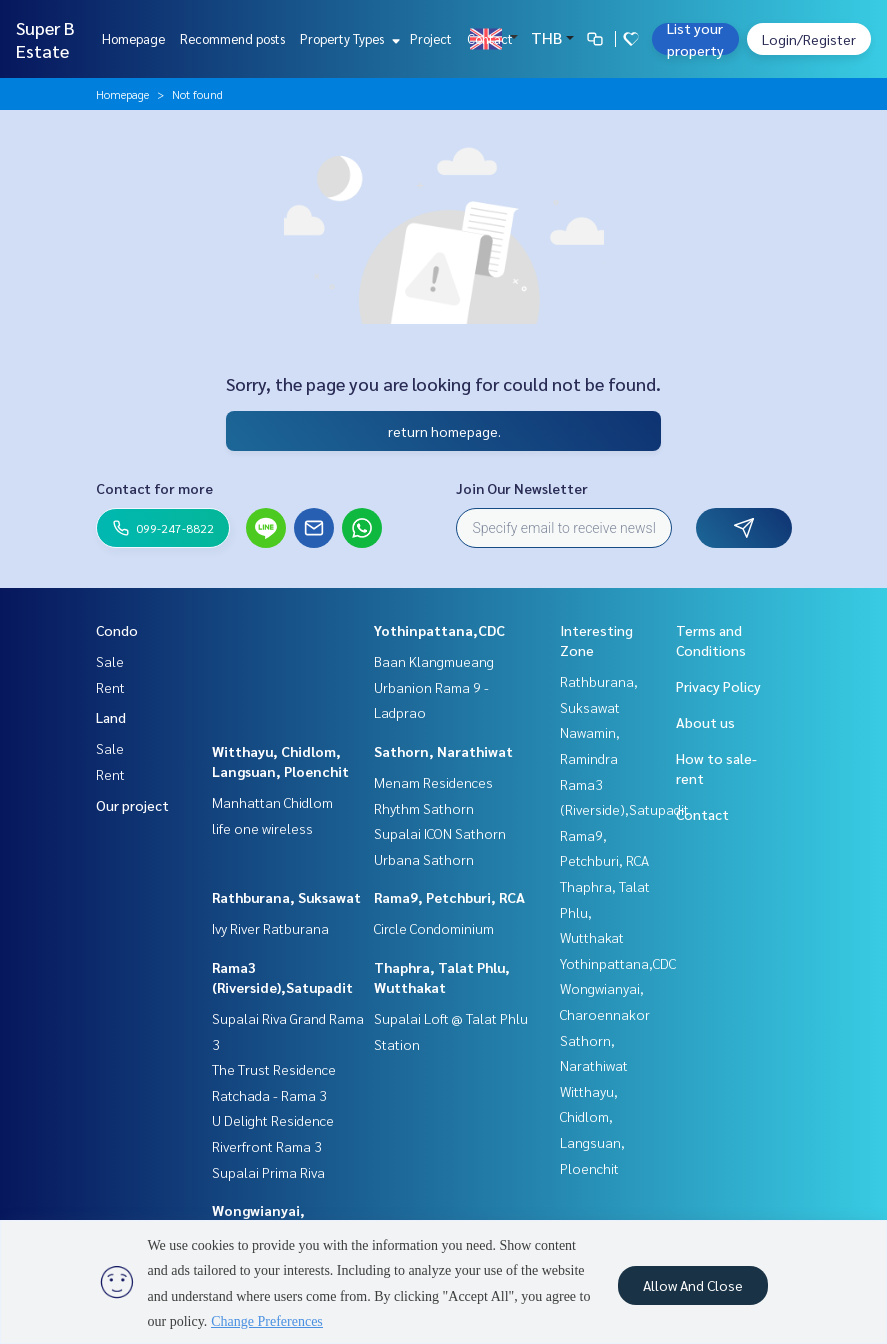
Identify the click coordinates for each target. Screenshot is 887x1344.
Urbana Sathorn (424, 859)
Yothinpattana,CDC (439, 630)
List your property (695, 39)
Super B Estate (45, 39)
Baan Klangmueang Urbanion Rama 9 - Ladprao (434, 686)
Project (431, 38)
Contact (490, 38)
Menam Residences (433, 782)
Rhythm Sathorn (424, 808)
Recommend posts (232, 38)
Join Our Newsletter (522, 488)
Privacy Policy (718, 686)
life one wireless (262, 828)
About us (705, 722)
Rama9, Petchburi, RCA (449, 897)
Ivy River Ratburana (270, 928)
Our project (132, 805)
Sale (110, 661)
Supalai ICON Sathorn (440, 833)
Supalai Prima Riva (268, 1172)
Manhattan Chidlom (272, 802)
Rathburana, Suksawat (286, 897)
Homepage (133, 38)
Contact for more (154, 488)
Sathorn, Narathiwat (443, 751)
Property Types (347, 38)
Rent (110, 687)
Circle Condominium (434, 928)
